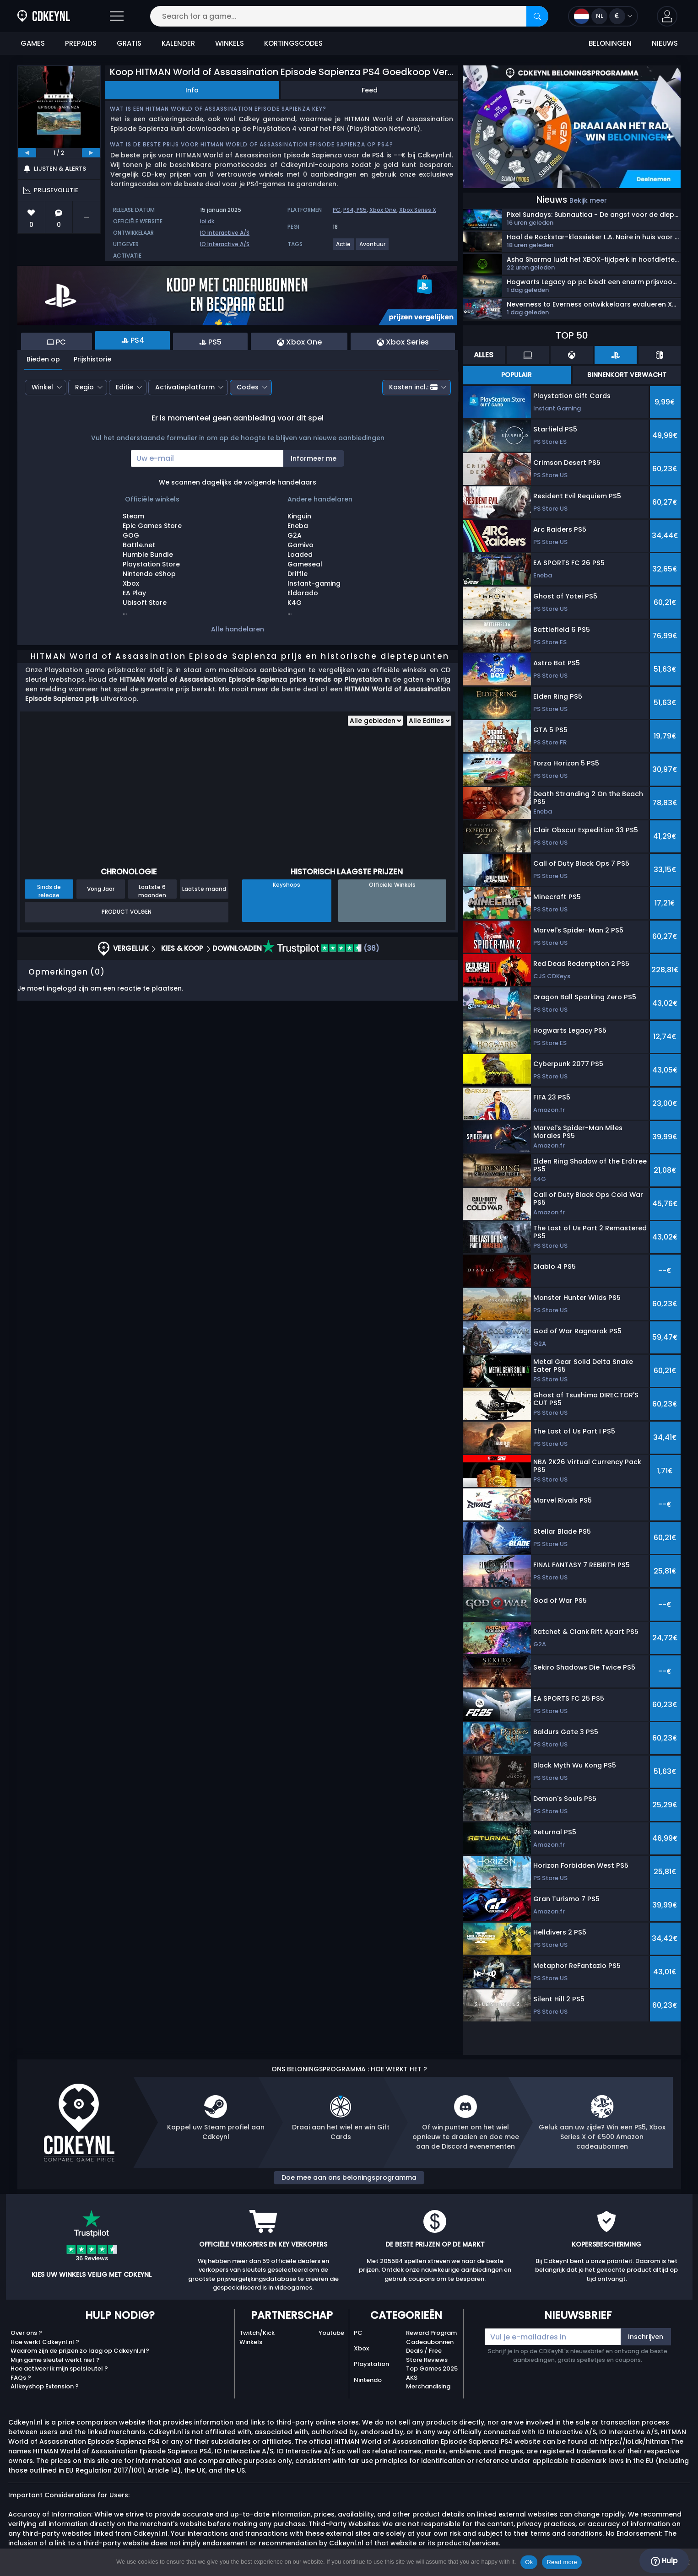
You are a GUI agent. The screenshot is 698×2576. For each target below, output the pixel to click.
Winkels (250, 2342)
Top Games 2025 (432, 2368)
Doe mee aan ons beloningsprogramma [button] (349, 2177)
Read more (561, 2562)
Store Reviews (427, 2359)
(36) (320, 948)
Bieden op (43, 359)
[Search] (537, 16)
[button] (667, 16)
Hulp (664, 2561)
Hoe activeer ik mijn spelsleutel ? (59, 2368)
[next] (91, 152)
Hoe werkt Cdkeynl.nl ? (45, 2342)
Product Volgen (127, 912)
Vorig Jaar (100, 889)
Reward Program (431, 2332)
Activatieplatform (185, 387)
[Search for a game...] (349, 16)
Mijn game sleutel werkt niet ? (55, 2359)
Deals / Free (424, 2350)
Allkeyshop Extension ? (45, 2386)
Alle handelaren (237, 629)
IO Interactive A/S (224, 233)
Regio (84, 387)
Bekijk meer (588, 200)
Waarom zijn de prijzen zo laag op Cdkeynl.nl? (80, 2350)
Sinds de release (49, 891)
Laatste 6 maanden (152, 891)
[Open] (116, 16)
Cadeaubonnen (430, 2342)
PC (337, 210)
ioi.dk (207, 221)
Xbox (361, 2348)
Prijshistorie (92, 359)
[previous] (27, 152)
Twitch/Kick (257, 2332)
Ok (529, 2562)
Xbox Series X (417, 210)
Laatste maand (204, 889)
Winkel (42, 387)
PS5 (362, 210)
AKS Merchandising (428, 2382)
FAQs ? (21, 2377)
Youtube (331, 2332)
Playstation (371, 2364)
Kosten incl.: (413, 387)
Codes (248, 387)
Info (192, 90)
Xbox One (382, 210)
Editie (124, 387)
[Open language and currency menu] (603, 16)
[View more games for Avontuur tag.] (373, 248)
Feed (370, 90)
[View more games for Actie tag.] (344, 248)
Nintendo (368, 2380)
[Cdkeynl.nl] (43, 16)
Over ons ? (26, 2332)
